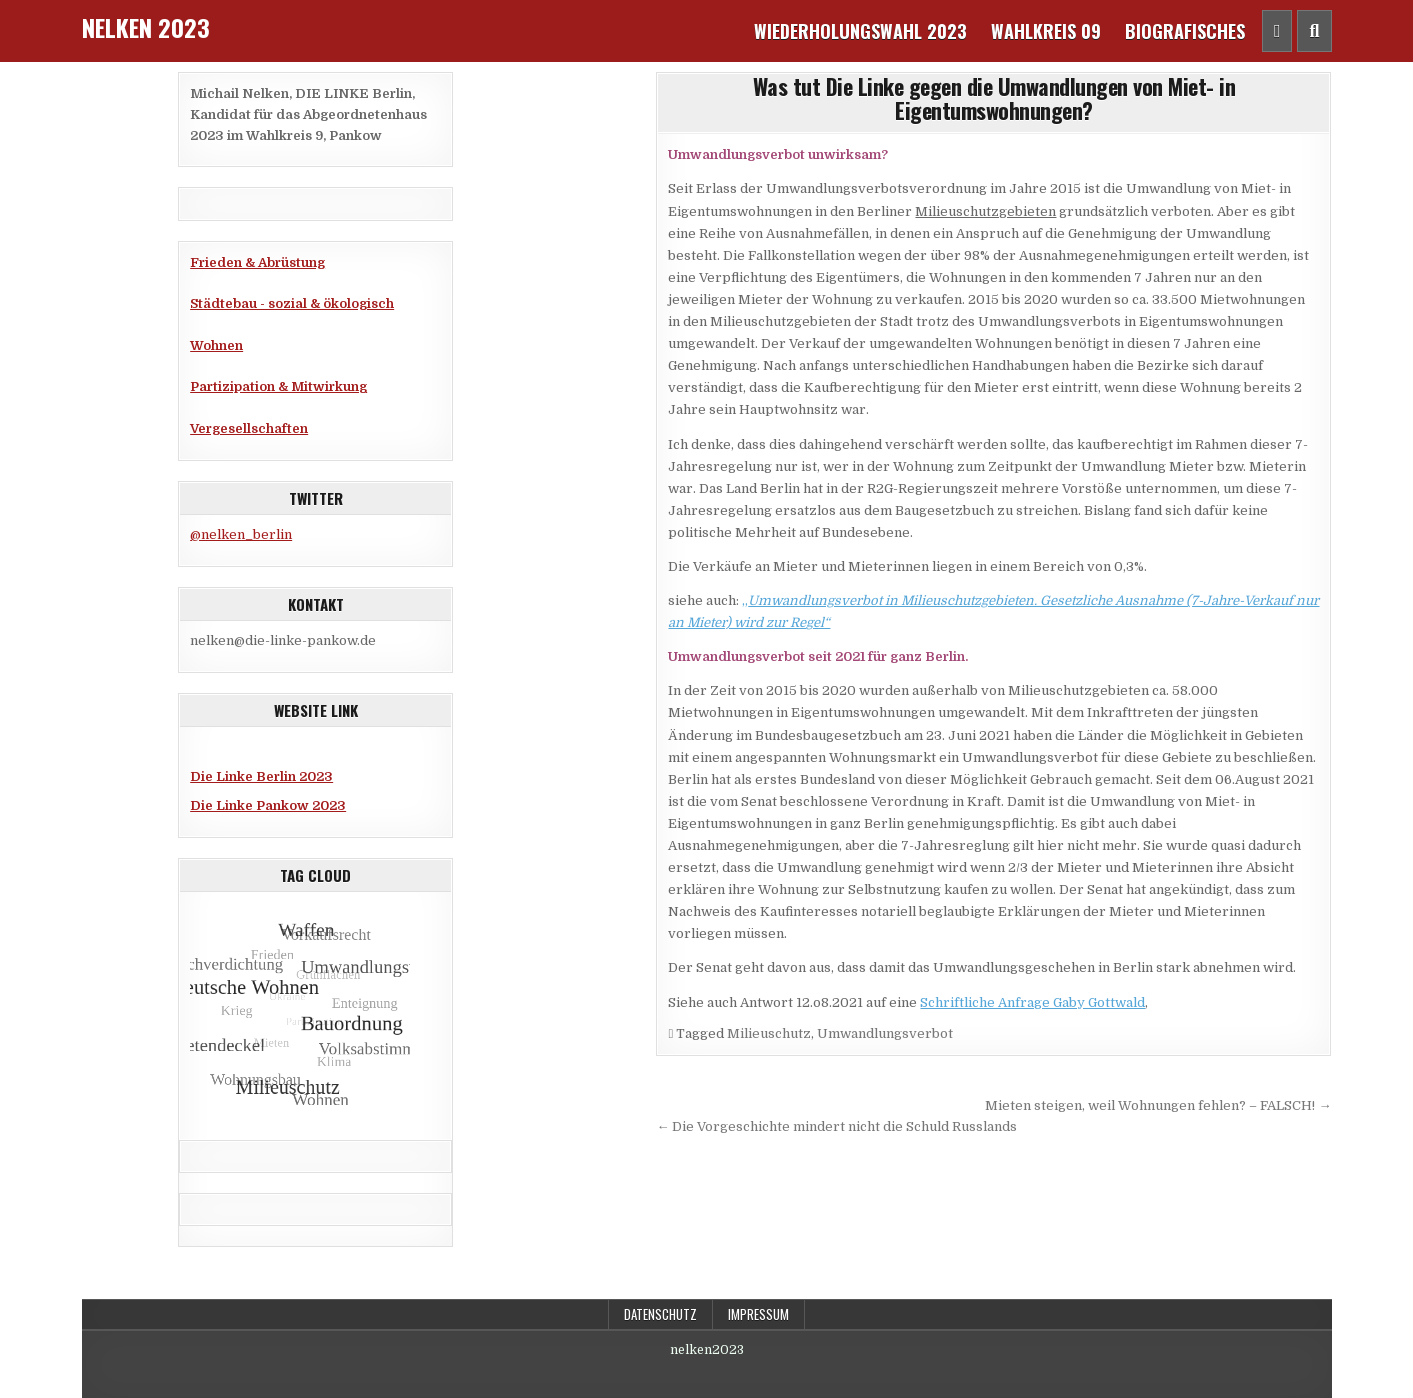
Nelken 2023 (146, 27)
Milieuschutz (769, 1033)
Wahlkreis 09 (1046, 31)
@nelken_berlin (241, 534)
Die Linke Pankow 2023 (268, 805)
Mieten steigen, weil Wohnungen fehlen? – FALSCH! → (1158, 1105)
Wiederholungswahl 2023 (860, 31)
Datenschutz (660, 1314)
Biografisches (1185, 31)
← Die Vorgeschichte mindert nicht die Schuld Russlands (836, 1126)
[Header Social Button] (1277, 31)
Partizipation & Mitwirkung (278, 386)
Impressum (758, 1314)
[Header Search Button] (1314, 31)
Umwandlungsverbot (885, 1033)
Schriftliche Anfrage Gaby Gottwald (1032, 1002)
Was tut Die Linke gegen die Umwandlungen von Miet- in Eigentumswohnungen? (994, 98)
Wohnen (216, 345)
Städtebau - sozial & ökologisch (292, 303)
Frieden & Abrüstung (257, 262)
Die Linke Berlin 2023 (261, 776)
